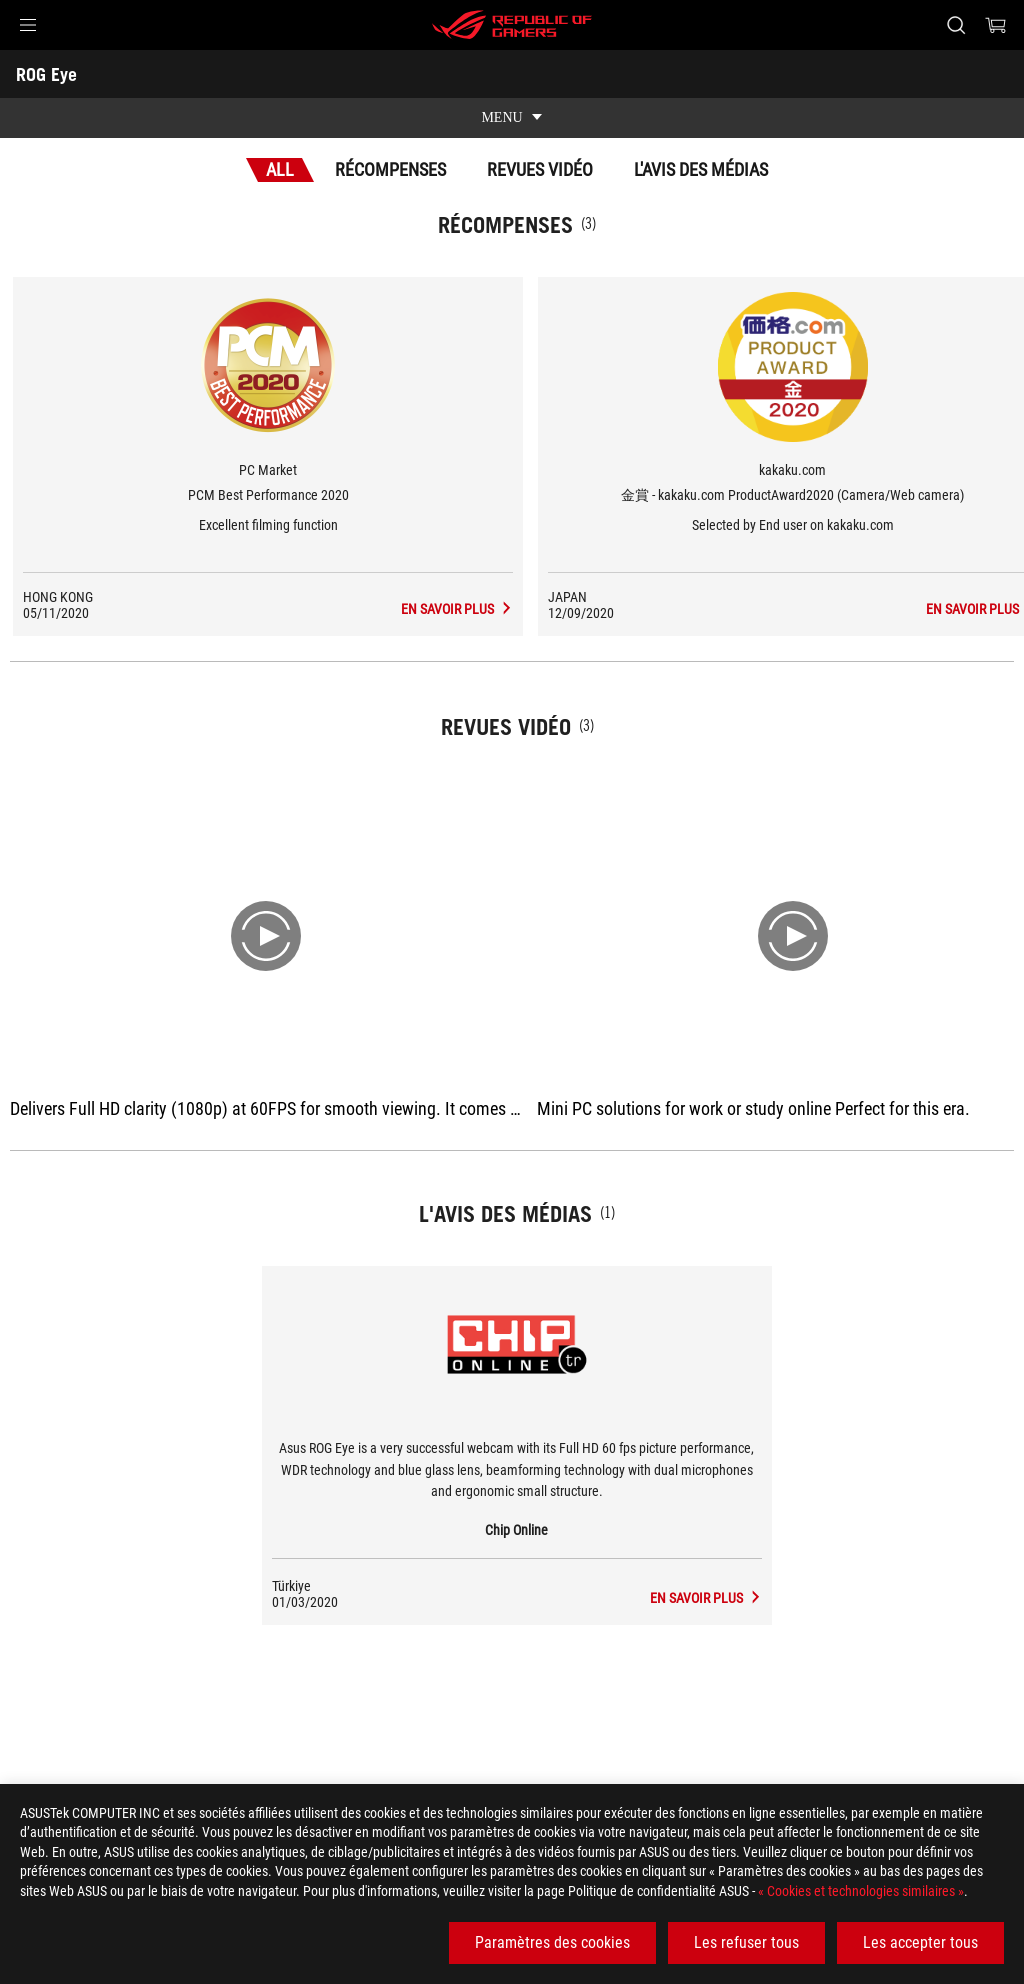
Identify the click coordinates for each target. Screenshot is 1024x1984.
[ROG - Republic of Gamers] (512, 25)
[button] (28, 25)
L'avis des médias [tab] (701, 169)
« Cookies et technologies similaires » (861, 1891)
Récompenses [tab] (390, 169)
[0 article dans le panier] (996, 25)
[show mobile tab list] (512, 118)
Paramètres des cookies (552, 1942)
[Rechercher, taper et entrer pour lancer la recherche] (956, 25)
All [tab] (280, 169)
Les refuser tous (746, 1942)
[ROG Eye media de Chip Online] (707, 1598)
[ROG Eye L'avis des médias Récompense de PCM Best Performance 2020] (456, 609)
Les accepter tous (920, 1942)
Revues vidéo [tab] (540, 169)
